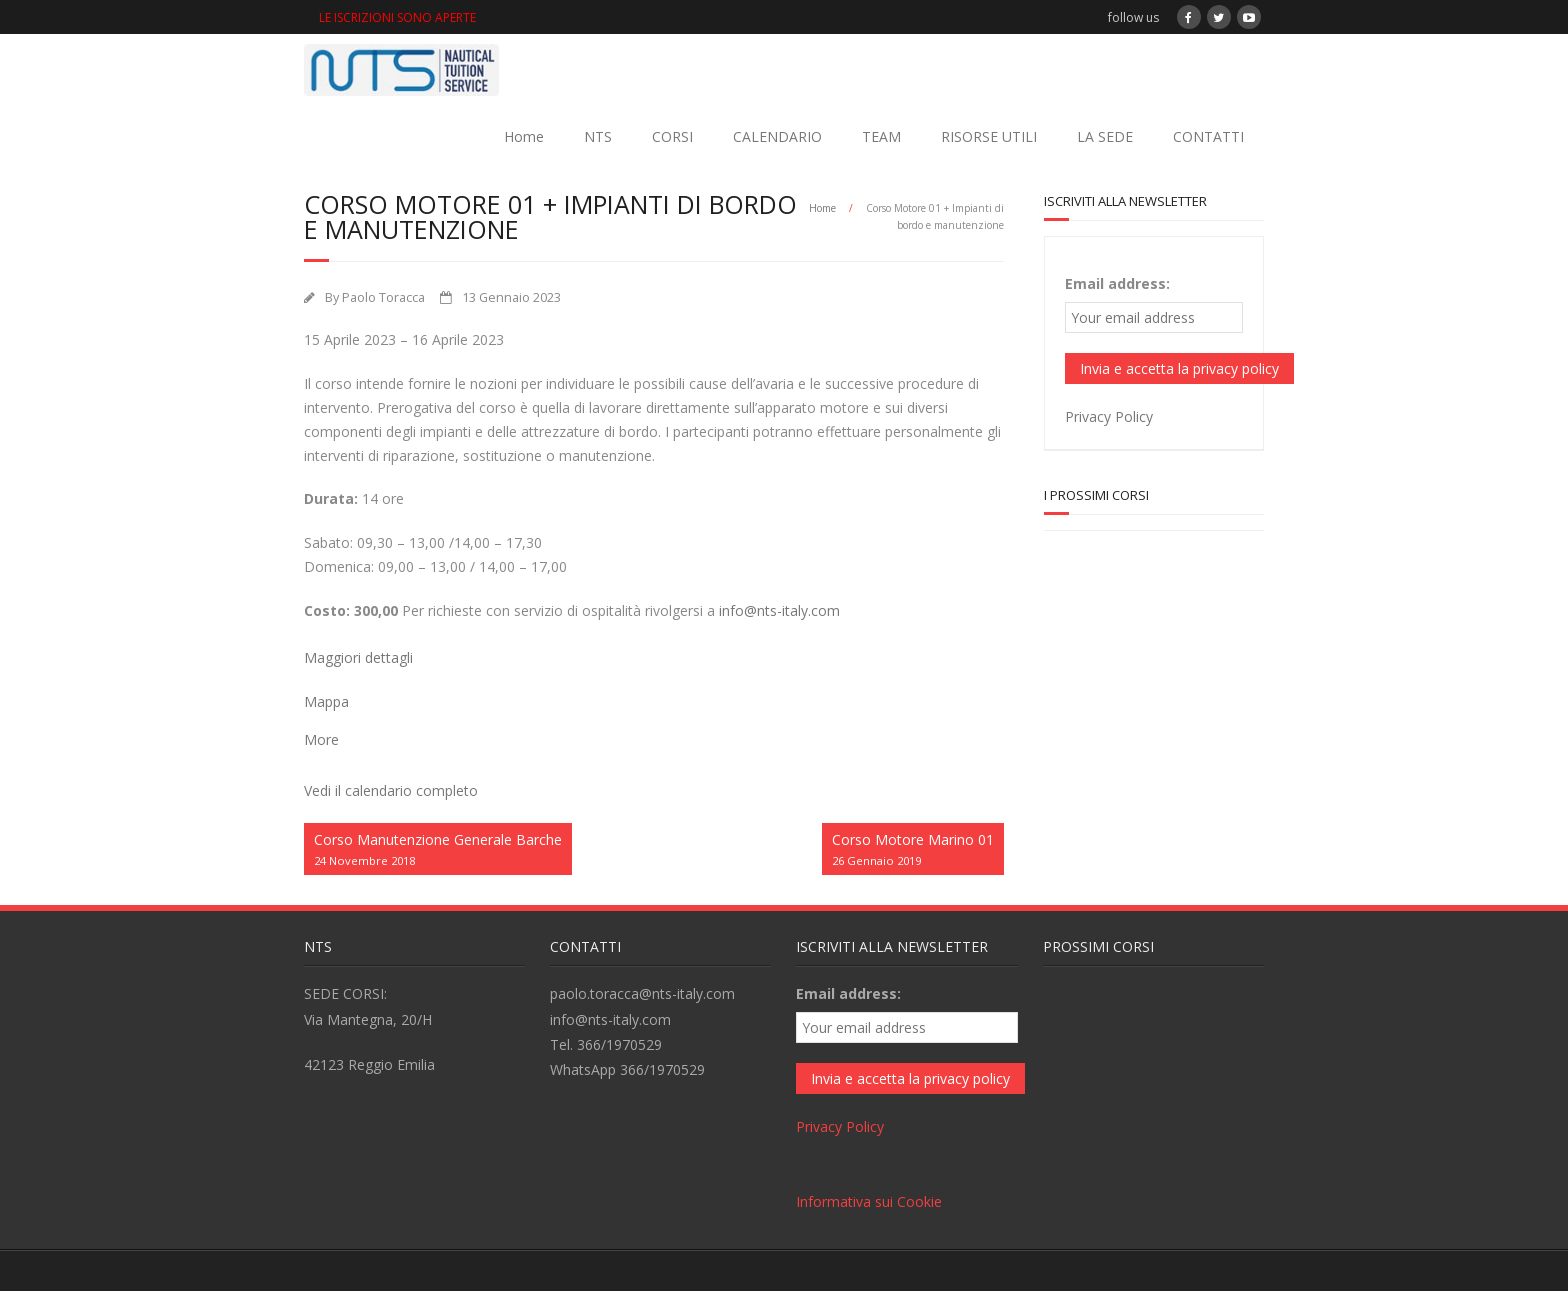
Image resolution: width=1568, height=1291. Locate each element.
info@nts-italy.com (779, 610)
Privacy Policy (1109, 416)
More (321, 739)
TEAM (881, 136)
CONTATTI (1208, 136)
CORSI (672, 136)
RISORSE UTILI (989, 136)
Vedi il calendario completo (391, 790)
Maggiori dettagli (358, 657)
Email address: (1117, 283)
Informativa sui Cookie (869, 1201)
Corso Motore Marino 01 (913, 850)
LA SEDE (1105, 136)
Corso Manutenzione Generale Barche (438, 850)
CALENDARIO (777, 136)
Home (524, 136)
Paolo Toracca (383, 297)
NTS (598, 136)
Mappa (326, 701)
